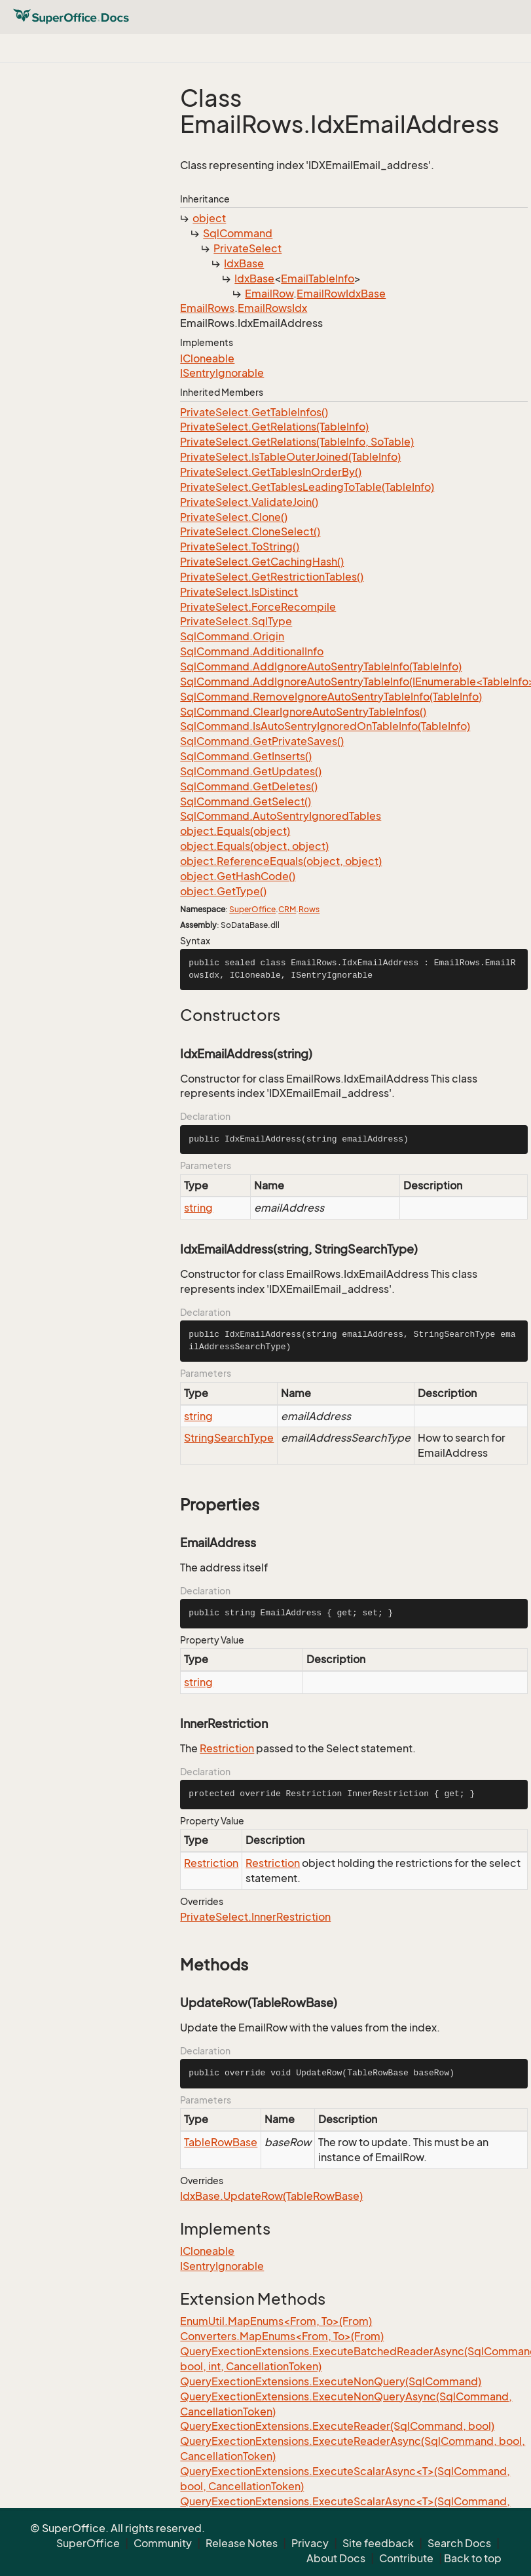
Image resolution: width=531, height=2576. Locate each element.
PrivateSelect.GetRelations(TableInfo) (274, 426)
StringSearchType (229, 1437)
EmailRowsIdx (272, 308)
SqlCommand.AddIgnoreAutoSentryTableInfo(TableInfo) (321, 666)
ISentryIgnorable (222, 372)
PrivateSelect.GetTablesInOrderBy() (270, 471)
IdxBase (244, 263)
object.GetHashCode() (237, 876)
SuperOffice (252, 909)
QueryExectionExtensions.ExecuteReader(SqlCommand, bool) (337, 2425)
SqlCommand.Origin (232, 636)
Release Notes (242, 2543)
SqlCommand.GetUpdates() (250, 771)
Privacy (310, 2543)
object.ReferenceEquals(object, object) (281, 861)
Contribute (406, 2558)
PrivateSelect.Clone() (233, 517)
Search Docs (459, 2543)
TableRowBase (220, 2142)
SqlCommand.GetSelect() (245, 801)
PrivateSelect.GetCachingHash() (262, 561)
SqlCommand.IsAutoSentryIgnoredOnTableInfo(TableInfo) (325, 726)
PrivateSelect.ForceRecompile (258, 606)
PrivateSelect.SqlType (236, 621)
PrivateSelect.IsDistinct (239, 591)
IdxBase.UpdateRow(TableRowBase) (271, 2195)
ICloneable (207, 358)
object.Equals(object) (235, 830)
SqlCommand (237, 233)
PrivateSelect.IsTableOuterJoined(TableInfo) (290, 456)
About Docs (335, 2558)
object (209, 218)
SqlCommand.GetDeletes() (249, 786)
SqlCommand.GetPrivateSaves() (262, 741)
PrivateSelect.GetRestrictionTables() (271, 576)
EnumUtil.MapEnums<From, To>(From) (276, 2321)
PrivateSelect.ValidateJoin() (249, 502)
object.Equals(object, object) (254, 846)
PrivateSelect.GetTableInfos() (254, 412)
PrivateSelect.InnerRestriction (255, 1916)
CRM (287, 909)
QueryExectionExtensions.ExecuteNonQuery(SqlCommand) (330, 2381)
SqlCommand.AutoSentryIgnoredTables (280, 815)
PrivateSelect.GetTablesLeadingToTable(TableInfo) (307, 486)
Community (163, 2543)
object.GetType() (223, 891)
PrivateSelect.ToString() (239, 546)
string (198, 1207)
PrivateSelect (247, 248)
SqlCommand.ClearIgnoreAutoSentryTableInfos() (303, 711)
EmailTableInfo (317, 278)
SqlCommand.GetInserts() (246, 756)
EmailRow (269, 293)
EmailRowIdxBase (341, 293)
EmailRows (207, 308)
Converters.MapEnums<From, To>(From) (282, 2336)
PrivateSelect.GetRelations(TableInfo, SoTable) (297, 441)
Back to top (473, 2558)
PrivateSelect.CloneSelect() (250, 531)
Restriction (227, 1748)
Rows (309, 909)
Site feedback (378, 2543)
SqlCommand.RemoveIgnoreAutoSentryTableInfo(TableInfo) (331, 696)
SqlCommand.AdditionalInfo (251, 651)
